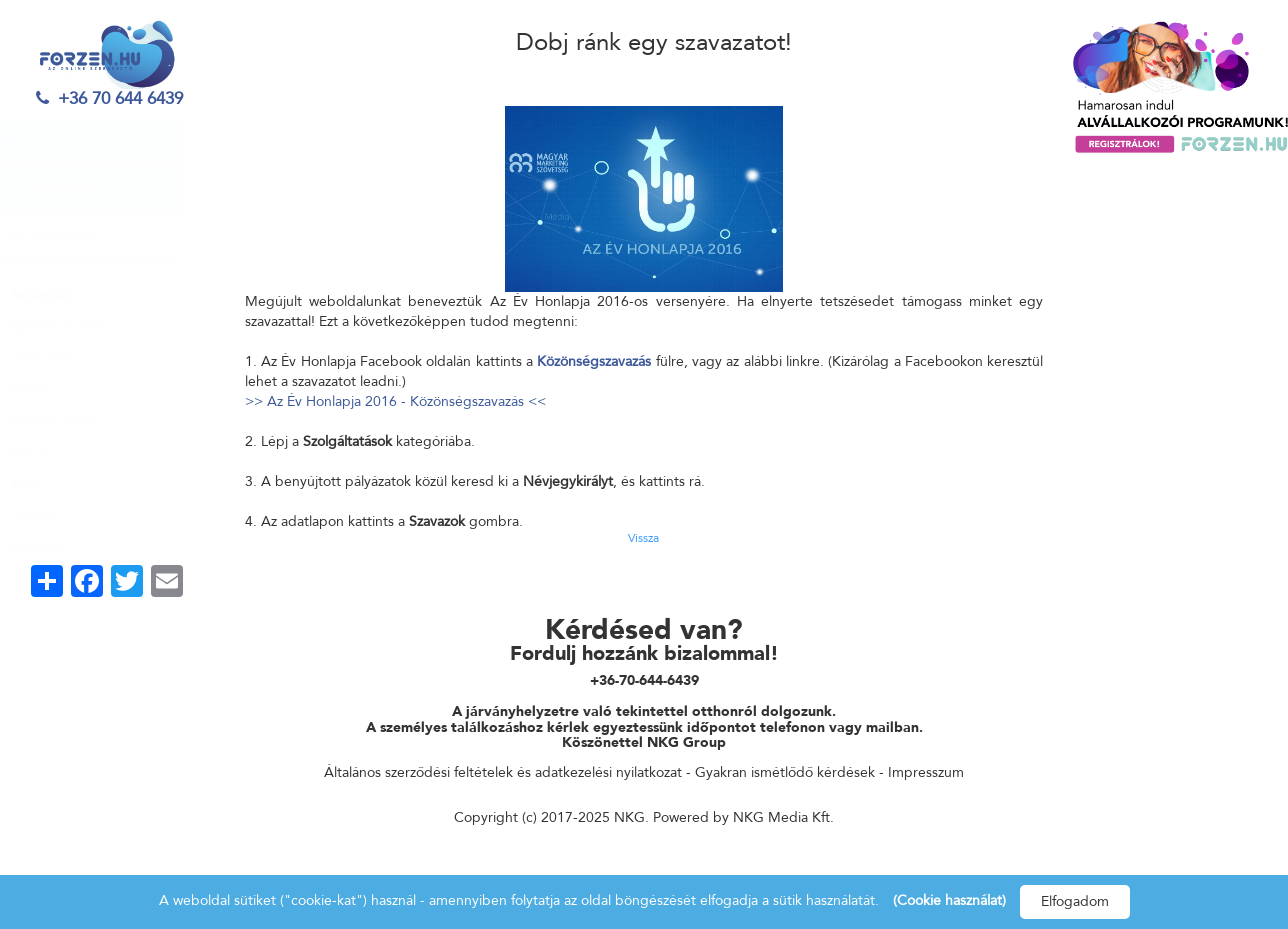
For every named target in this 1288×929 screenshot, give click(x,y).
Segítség (52, 514)
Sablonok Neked (72, 420)
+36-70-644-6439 (644, 680)
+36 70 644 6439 (108, 98)
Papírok (50, 451)
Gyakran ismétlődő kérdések (785, 772)
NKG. (631, 817)
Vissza (643, 538)
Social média (62, 357)
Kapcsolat (55, 545)
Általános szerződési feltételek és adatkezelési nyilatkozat (503, 772)
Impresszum (926, 772)
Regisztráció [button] (61, 295)
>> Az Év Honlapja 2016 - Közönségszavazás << (395, 401)
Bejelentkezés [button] (73, 139)
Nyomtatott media (76, 326)
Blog (42, 483)
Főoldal (49, 389)
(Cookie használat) (949, 900)
